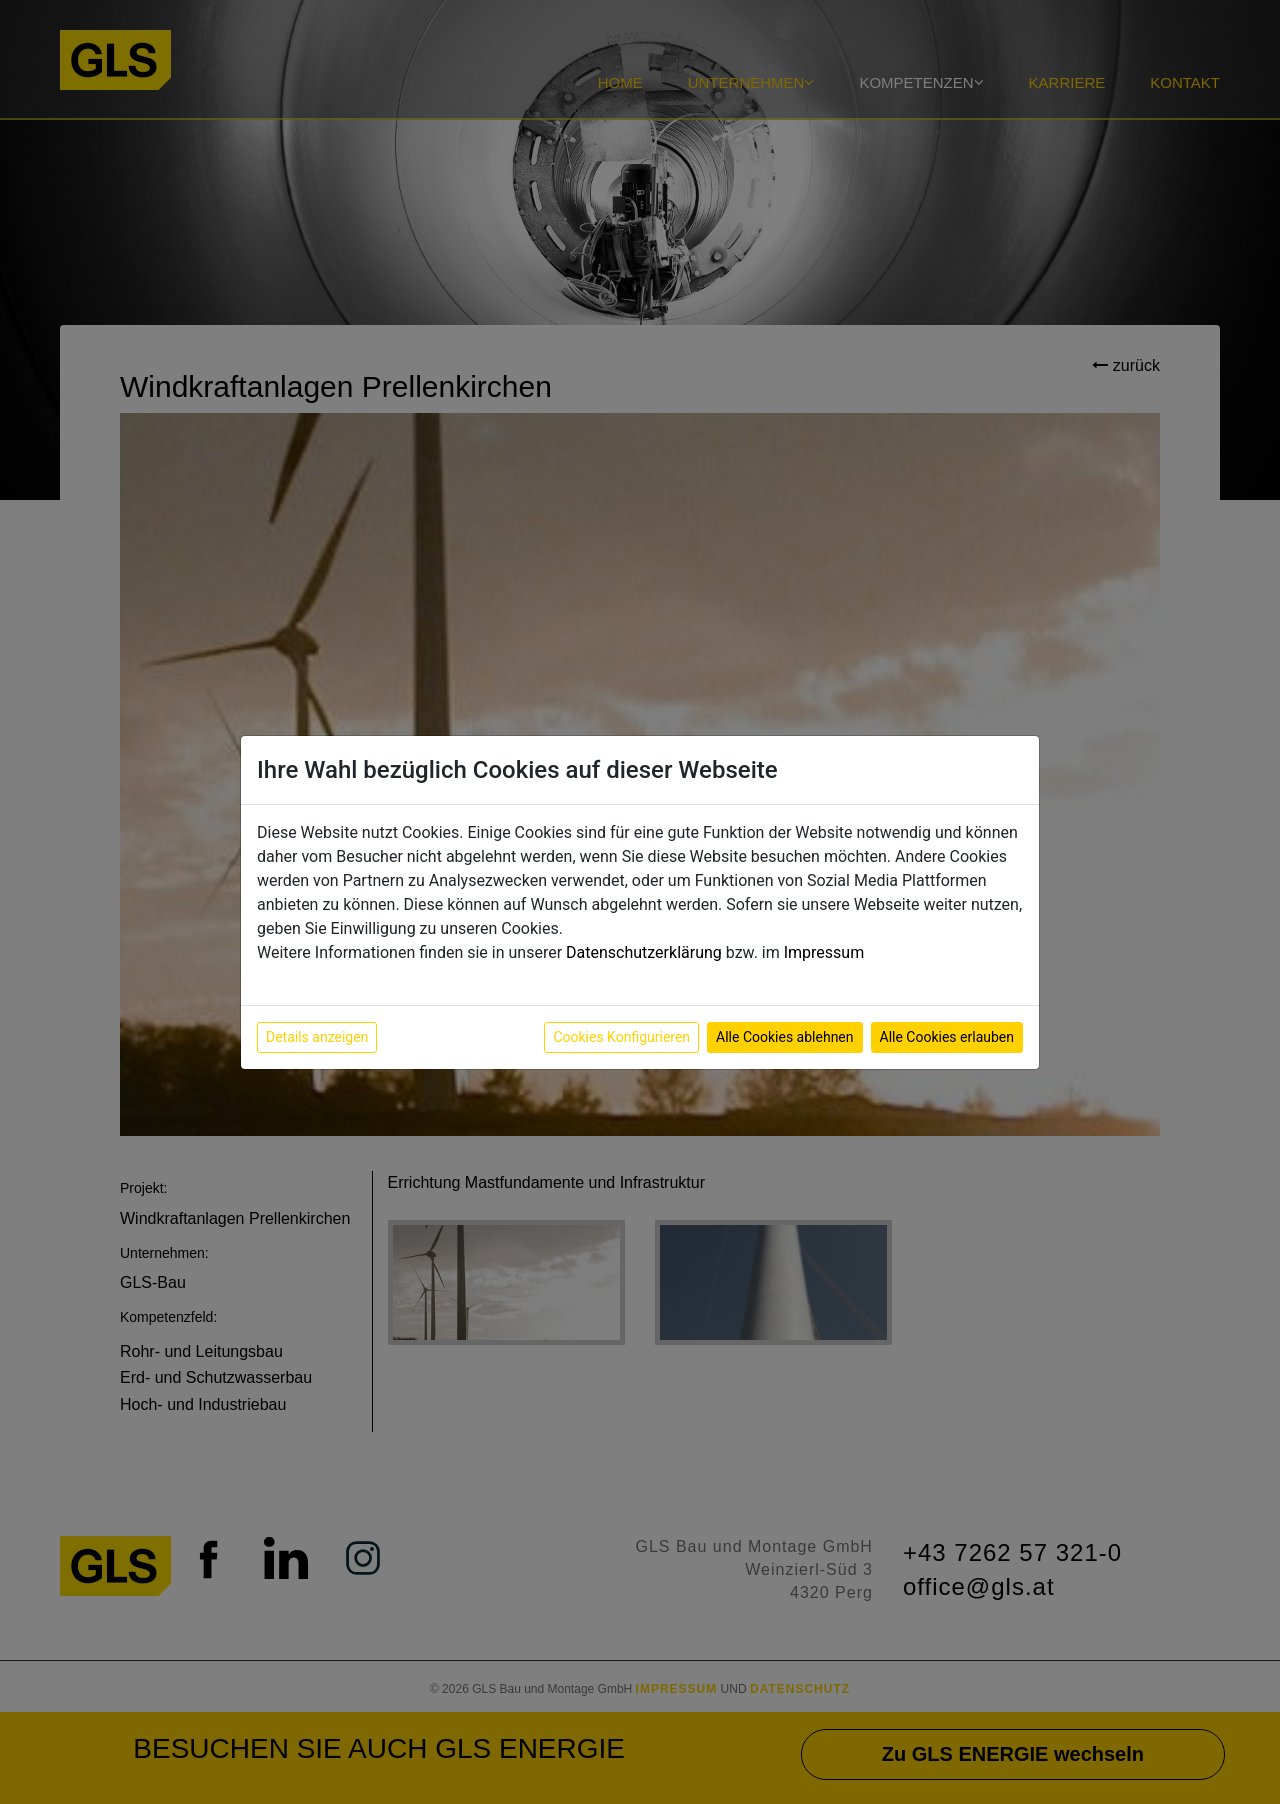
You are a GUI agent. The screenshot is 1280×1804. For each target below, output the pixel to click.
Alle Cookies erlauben (947, 1037)
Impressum (824, 952)
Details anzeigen (317, 1037)
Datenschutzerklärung (644, 952)
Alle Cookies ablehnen (784, 1037)
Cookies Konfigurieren (621, 1037)
